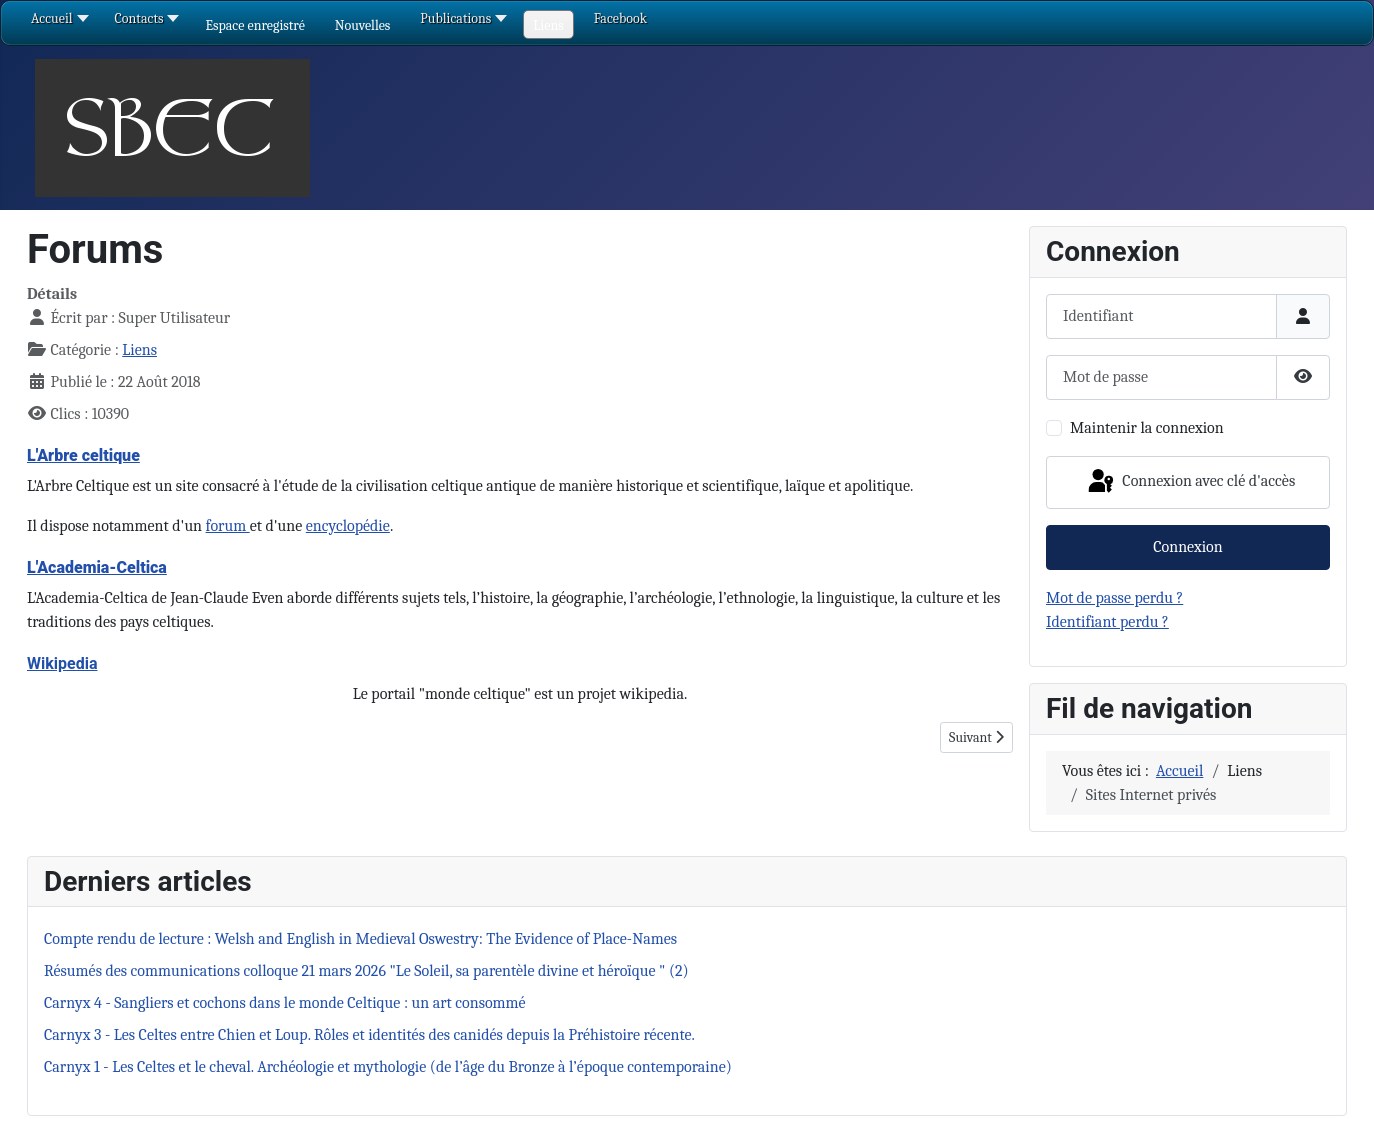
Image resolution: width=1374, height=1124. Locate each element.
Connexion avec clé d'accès (1190, 482)
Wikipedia (62, 663)
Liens (139, 350)
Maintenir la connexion (1147, 428)
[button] (254, 25)
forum (228, 526)
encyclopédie (348, 526)
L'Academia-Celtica (97, 567)
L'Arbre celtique (83, 455)
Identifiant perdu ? (1107, 622)
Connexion (1187, 547)
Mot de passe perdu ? (1114, 598)
